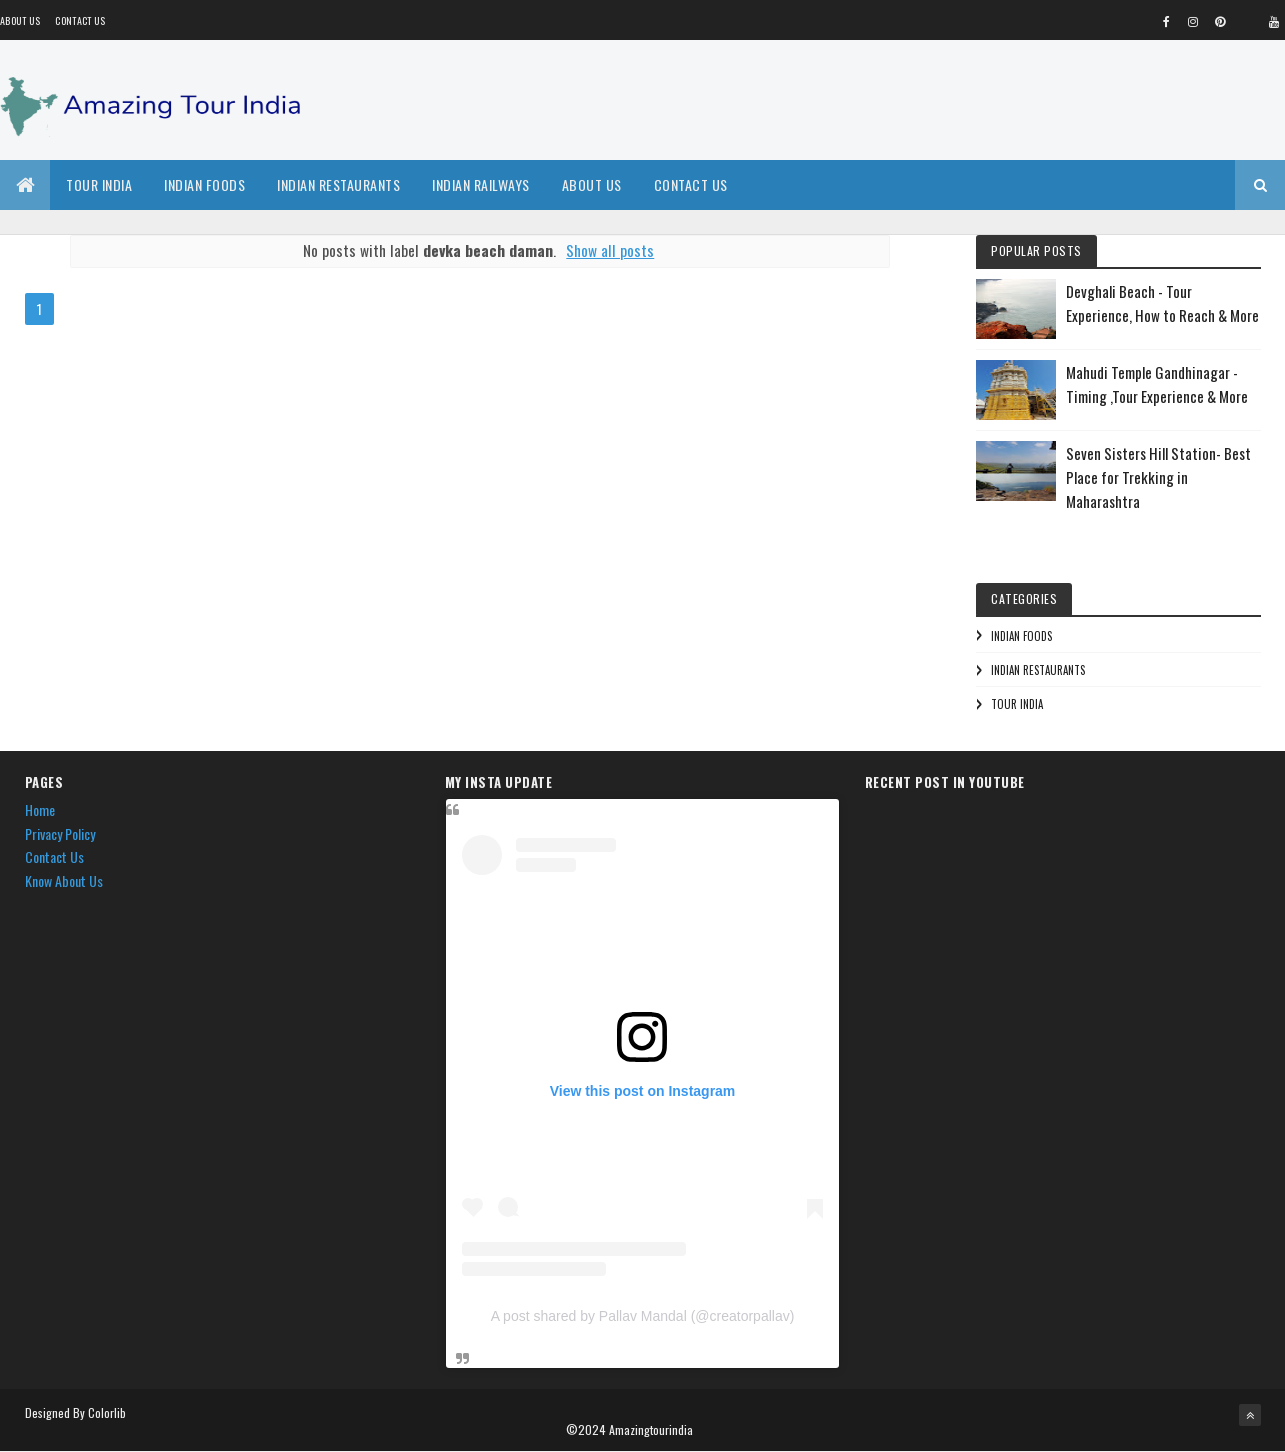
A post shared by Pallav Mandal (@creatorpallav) (643, 1316)
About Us (592, 184)
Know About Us (64, 880)
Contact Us (80, 20)
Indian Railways (481, 184)
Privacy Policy (60, 833)
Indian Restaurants (338, 184)
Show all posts (610, 250)
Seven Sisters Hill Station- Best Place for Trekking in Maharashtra (1158, 477)
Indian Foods (204, 184)
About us (20, 20)
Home (40, 809)
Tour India (99, 184)
